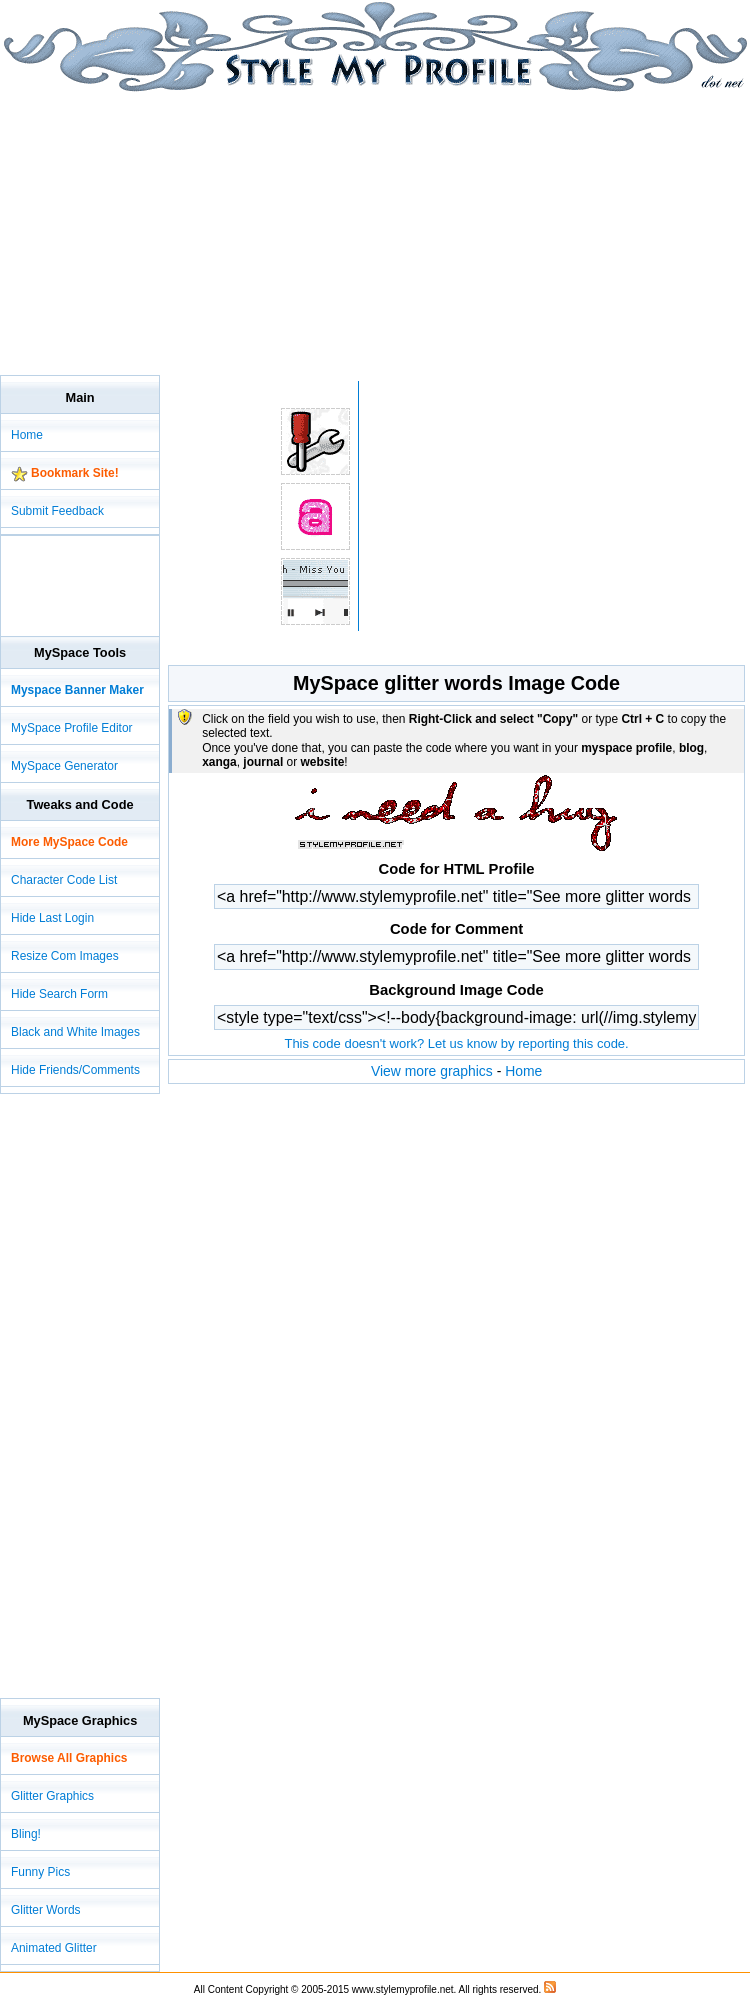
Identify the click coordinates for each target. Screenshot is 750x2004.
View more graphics (432, 1071)
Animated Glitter (54, 1948)
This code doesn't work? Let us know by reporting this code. (456, 1043)
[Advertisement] (234, 232)
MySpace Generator (64, 766)
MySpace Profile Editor (72, 728)
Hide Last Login (52, 918)
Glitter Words (46, 1910)
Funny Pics (40, 1872)
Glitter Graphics (52, 1796)
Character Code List (64, 880)
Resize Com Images (65, 956)
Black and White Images (75, 1032)
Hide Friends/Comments (75, 1070)
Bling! (26, 1834)
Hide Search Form (59, 994)
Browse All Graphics (69, 1758)
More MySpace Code (69, 842)
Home (523, 1071)
